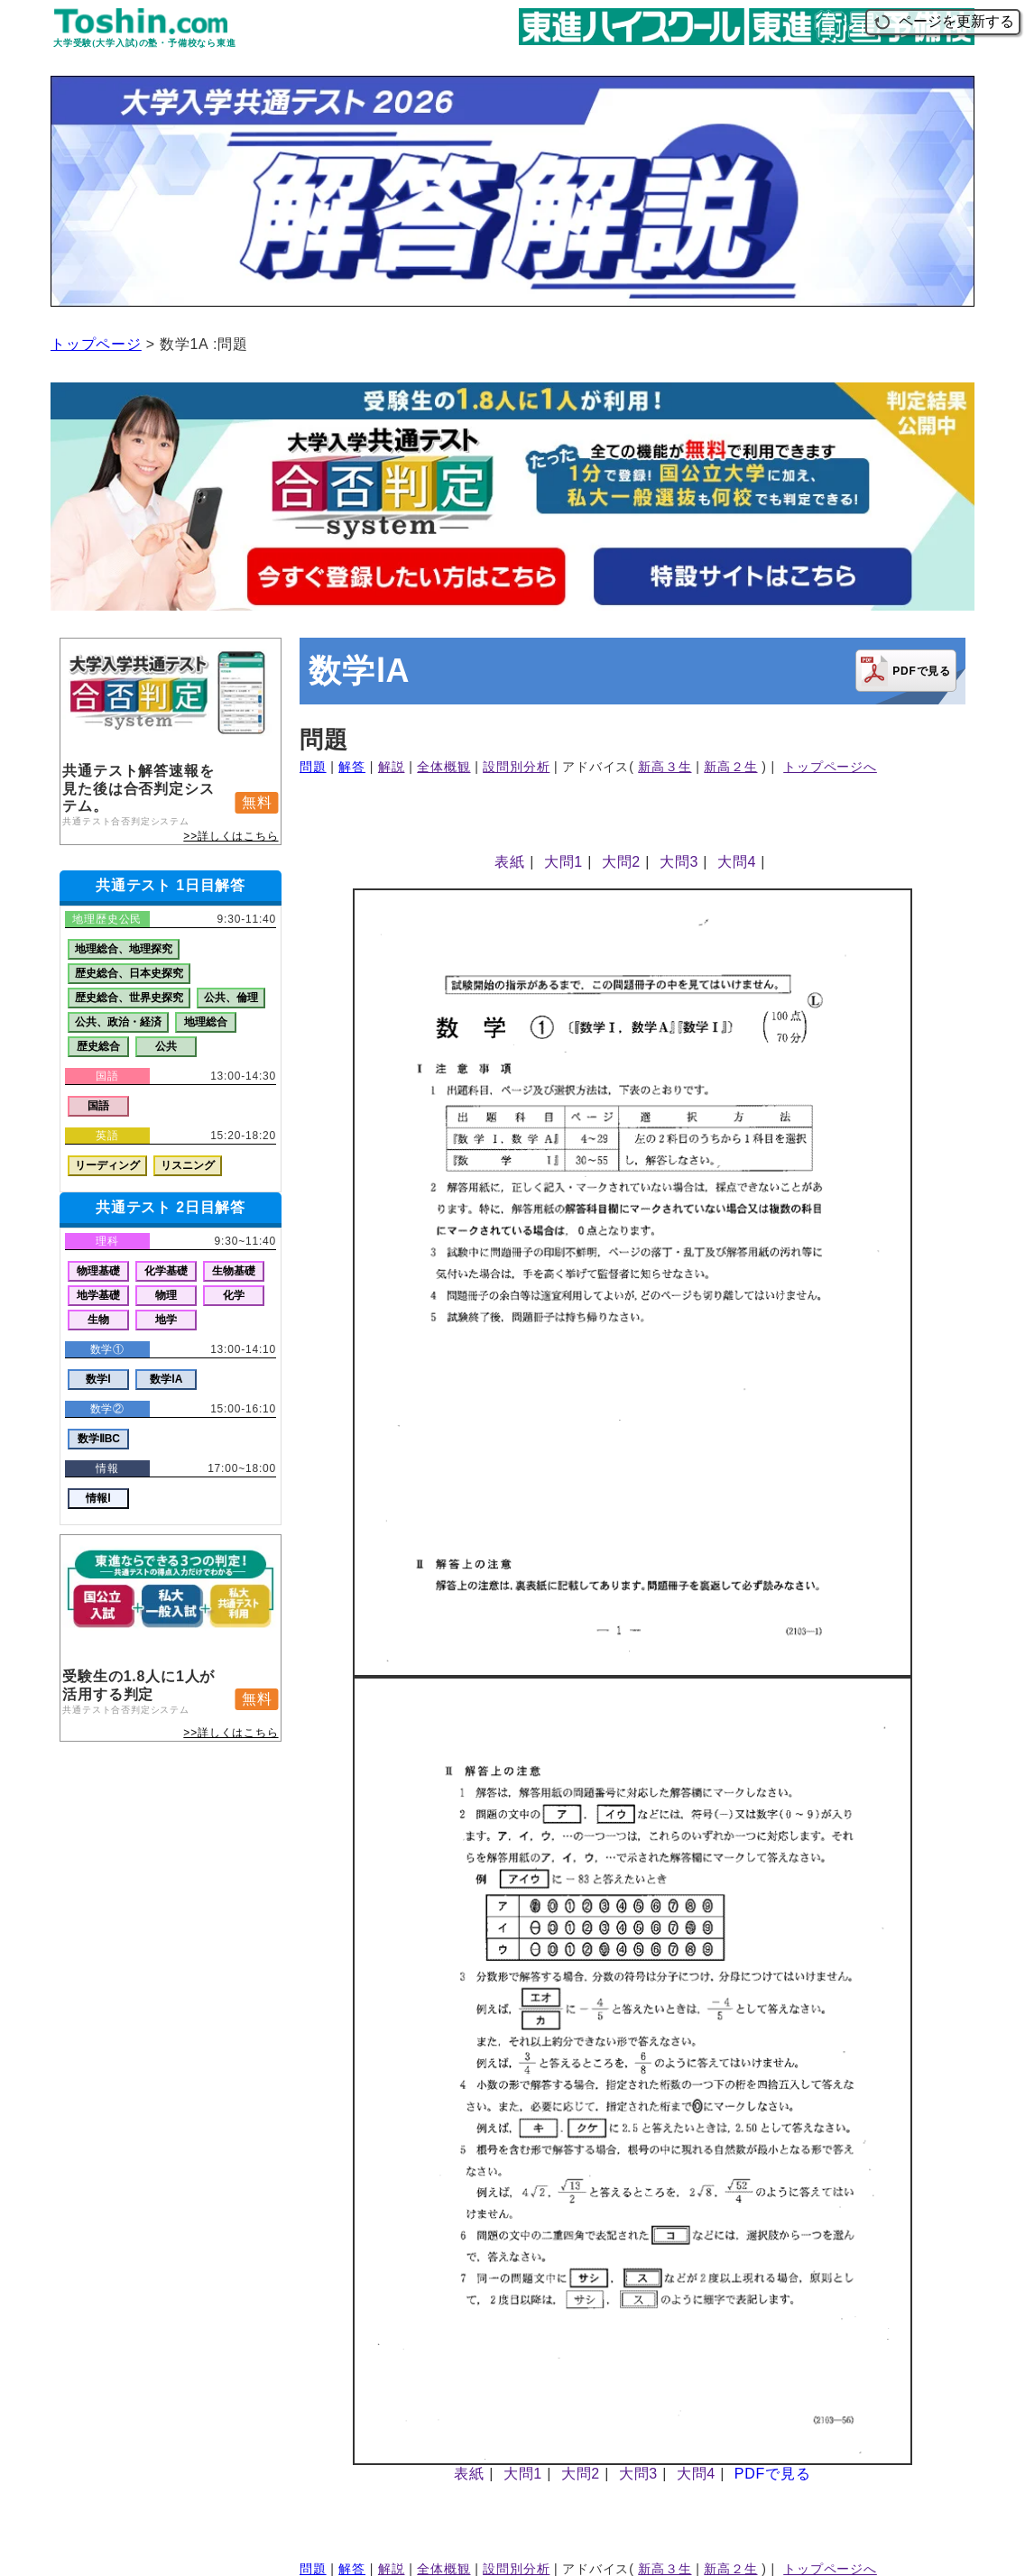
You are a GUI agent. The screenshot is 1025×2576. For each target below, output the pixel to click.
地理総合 (205, 1022)
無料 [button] (257, 802)
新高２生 (730, 766)
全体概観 (443, 766)
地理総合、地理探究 (123, 949)
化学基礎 (166, 1271)
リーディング (107, 1165)
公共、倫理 (231, 997)
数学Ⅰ (98, 1379)
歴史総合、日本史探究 (129, 973)
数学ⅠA (166, 1379)
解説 (391, 766)
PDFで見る (772, 2473)
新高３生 (664, 766)
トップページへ (830, 766)
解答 (351, 766)
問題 (313, 766)
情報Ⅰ (98, 1498)
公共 (166, 1046)
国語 (98, 1105)
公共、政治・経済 (118, 1022)
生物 (98, 1319)
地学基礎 (98, 1295)
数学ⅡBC (99, 1438)
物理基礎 (98, 1271)
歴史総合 (98, 1046)
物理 (166, 1295)
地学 (166, 1319)
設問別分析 (516, 766)
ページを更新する (943, 22)
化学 (234, 1295)
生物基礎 (233, 1271)
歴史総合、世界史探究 (129, 997)
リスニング (188, 1165)
